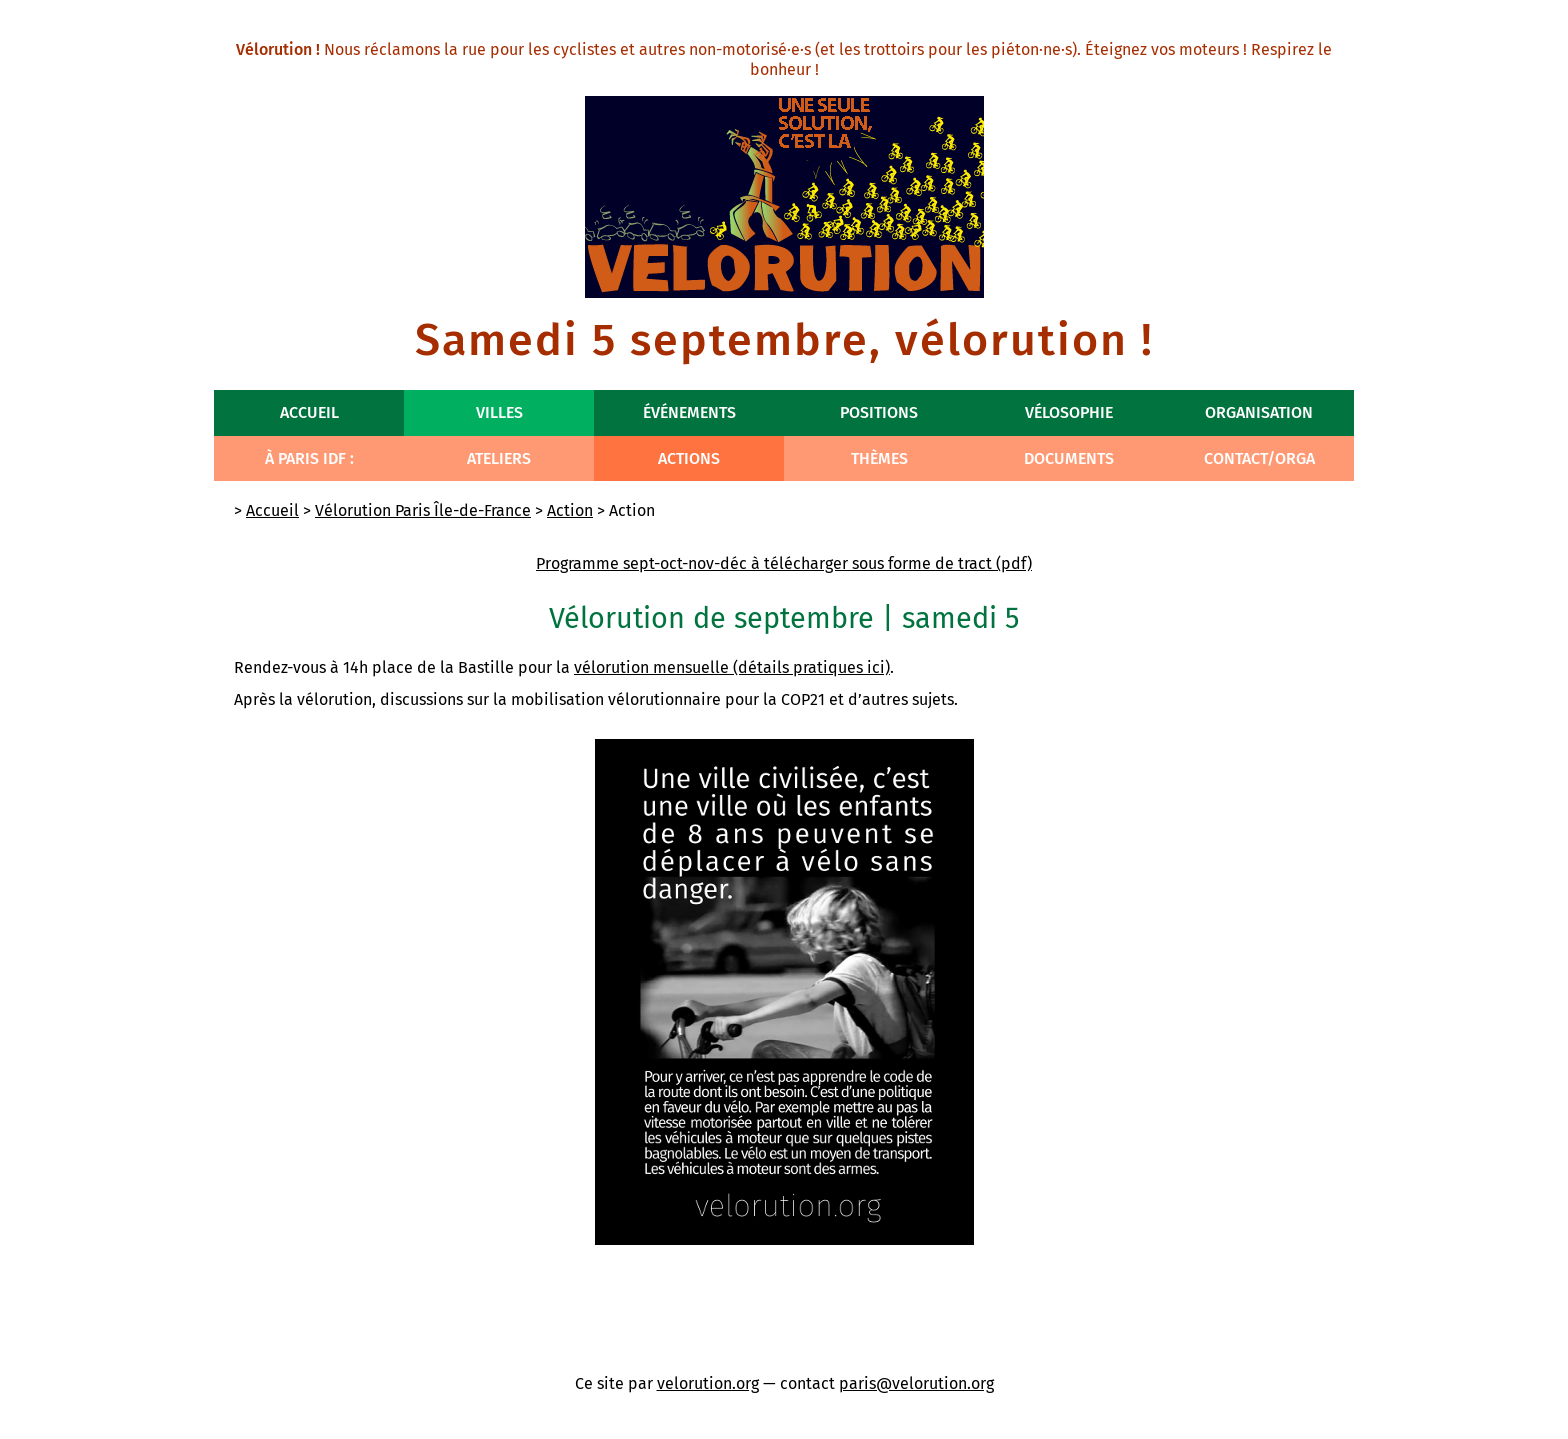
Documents (1069, 458)
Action (570, 510)
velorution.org (708, 1383)
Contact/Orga (1259, 458)
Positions (879, 412)
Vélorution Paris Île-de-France (423, 510)
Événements (689, 412)
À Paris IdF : (309, 458)
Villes (499, 412)
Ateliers (499, 458)
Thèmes (879, 458)
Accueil (309, 412)
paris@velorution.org (916, 1383)
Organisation (1259, 412)
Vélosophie (1069, 412)
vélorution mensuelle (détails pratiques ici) (732, 667)
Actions (689, 458)
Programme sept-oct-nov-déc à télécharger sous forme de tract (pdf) (784, 563)
